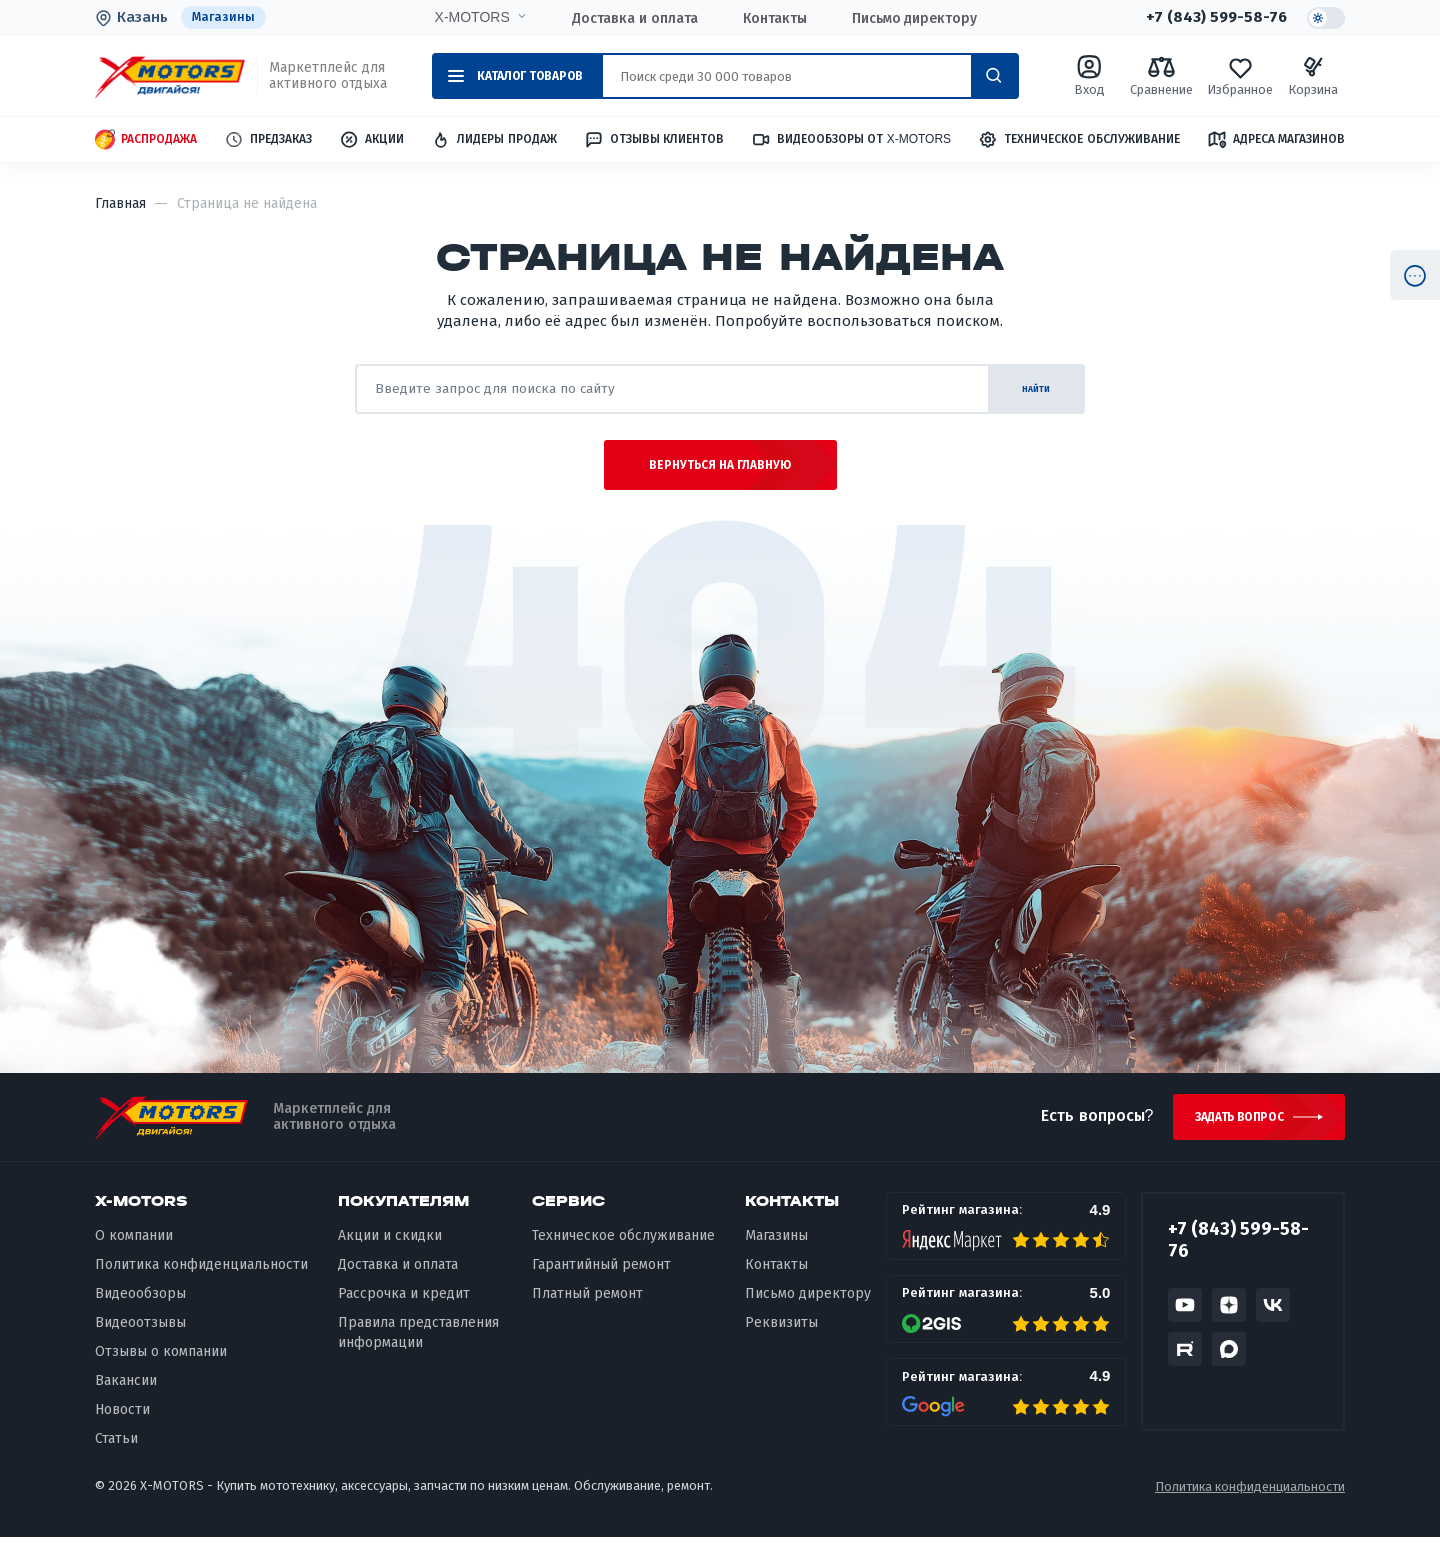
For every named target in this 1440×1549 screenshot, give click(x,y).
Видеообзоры (140, 1305)
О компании (134, 1247)
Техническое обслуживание (1078, 140)
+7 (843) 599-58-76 (1213, 18)
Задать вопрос (1233, 1127)
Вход (1090, 76)
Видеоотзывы (140, 1334)
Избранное (1240, 76)
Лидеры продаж (493, 140)
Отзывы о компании (161, 1363)
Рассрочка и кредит (404, 1305)
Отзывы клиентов (654, 140)
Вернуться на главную (720, 472)
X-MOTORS (469, 17)
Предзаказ (268, 140)
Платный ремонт (587, 1305)
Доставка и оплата (632, 18)
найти (1024, 389)
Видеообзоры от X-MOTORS (851, 140)
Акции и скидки (390, 1247)
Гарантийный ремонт (601, 1276)
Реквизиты (781, 1334)
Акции (371, 140)
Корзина (1313, 76)
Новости (122, 1421)
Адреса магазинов (1276, 140)
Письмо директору (912, 18)
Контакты (772, 18)
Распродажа (146, 140)
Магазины (224, 17)
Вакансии (126, 1392)
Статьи (116, 1450)
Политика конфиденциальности (201, 1276)
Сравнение (1161, 76)
